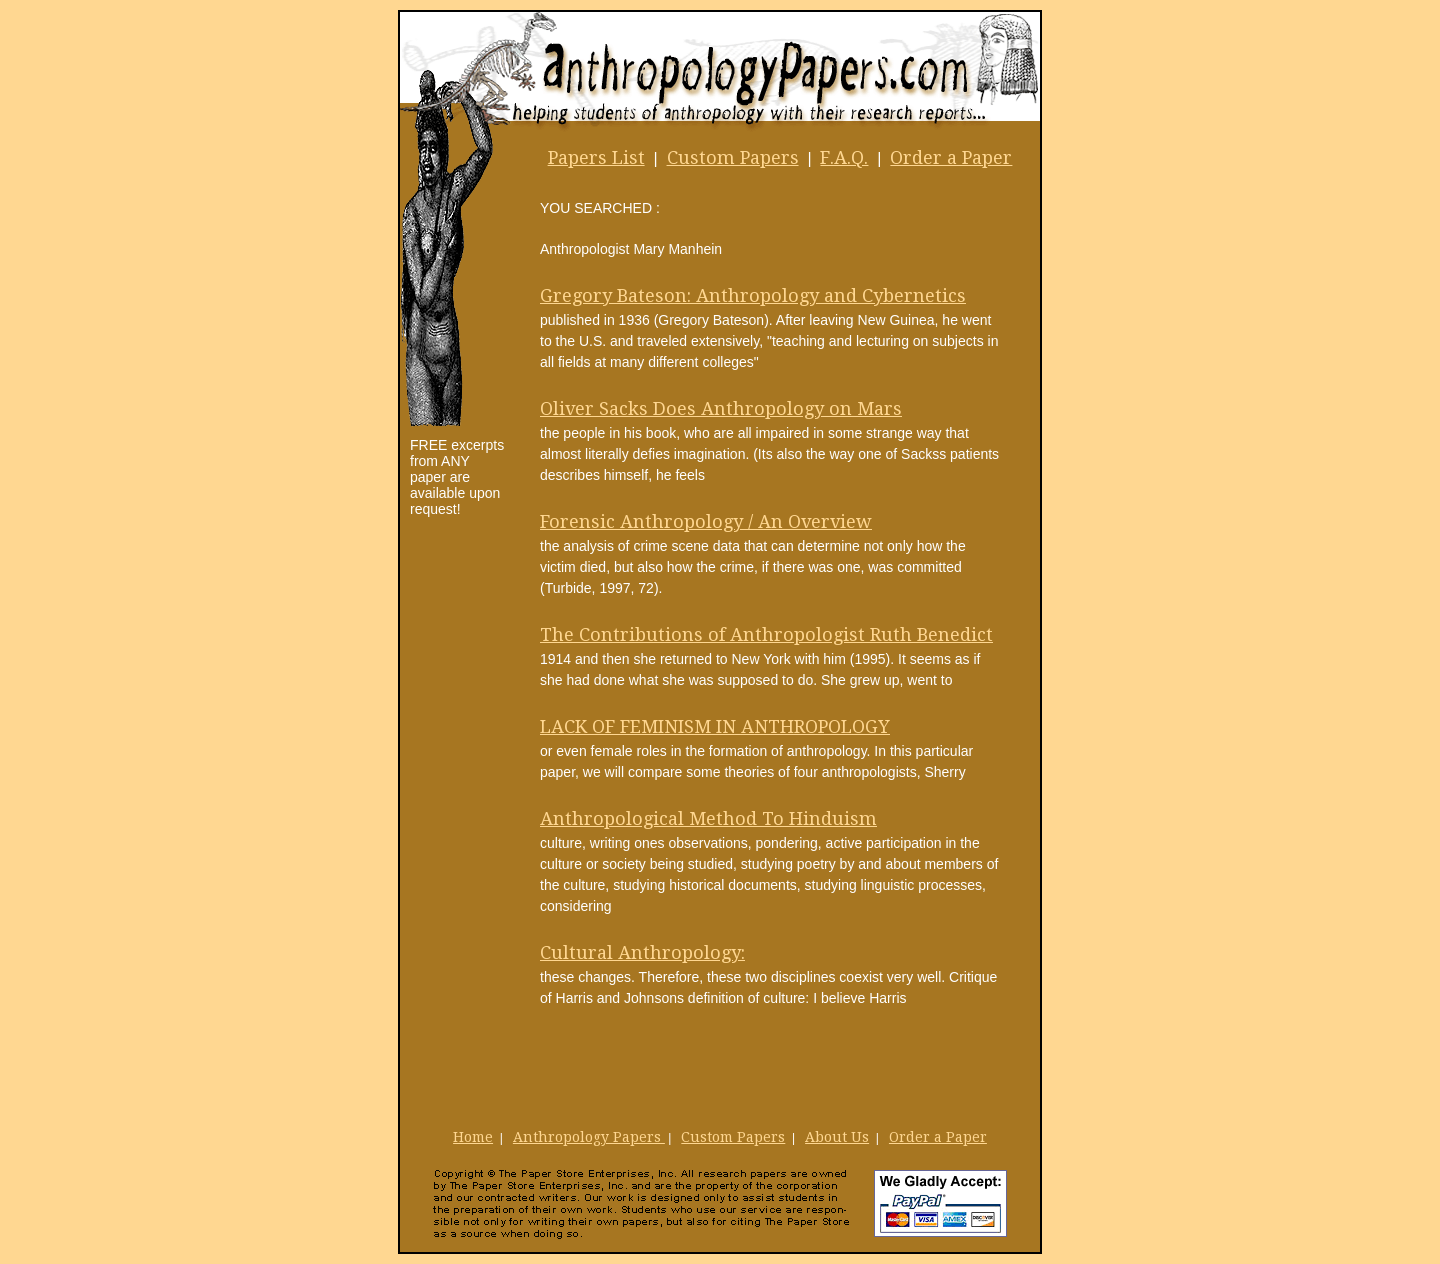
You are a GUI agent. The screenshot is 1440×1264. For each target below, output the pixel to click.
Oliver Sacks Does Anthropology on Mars (721, 408)
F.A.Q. (844, 157)
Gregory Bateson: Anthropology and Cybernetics (753, 295)
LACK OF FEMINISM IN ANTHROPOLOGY (715, 726)
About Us (837, 1137)
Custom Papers (733, 157)
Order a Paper (951, 157)
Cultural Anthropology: (642, 952)
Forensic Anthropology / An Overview (706, 521)
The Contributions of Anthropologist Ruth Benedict (766, 634)
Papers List (596, 157)
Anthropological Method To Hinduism (708, 818)
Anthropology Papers (589, 1137)
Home (473, 1137)
